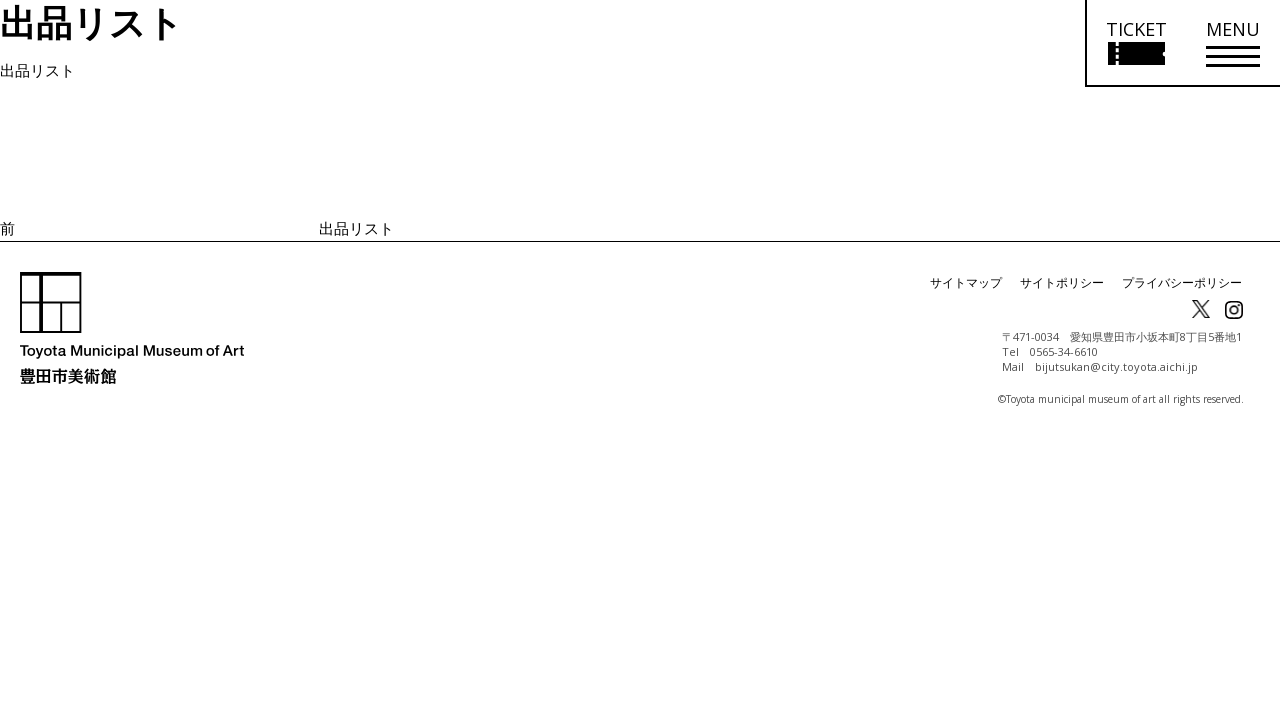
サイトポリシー (1062, 282)
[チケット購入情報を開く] (1135, 43)
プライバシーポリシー (1182, 282)
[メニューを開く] (1233, 43)
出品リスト (37, 70)
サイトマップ (966, 282)
